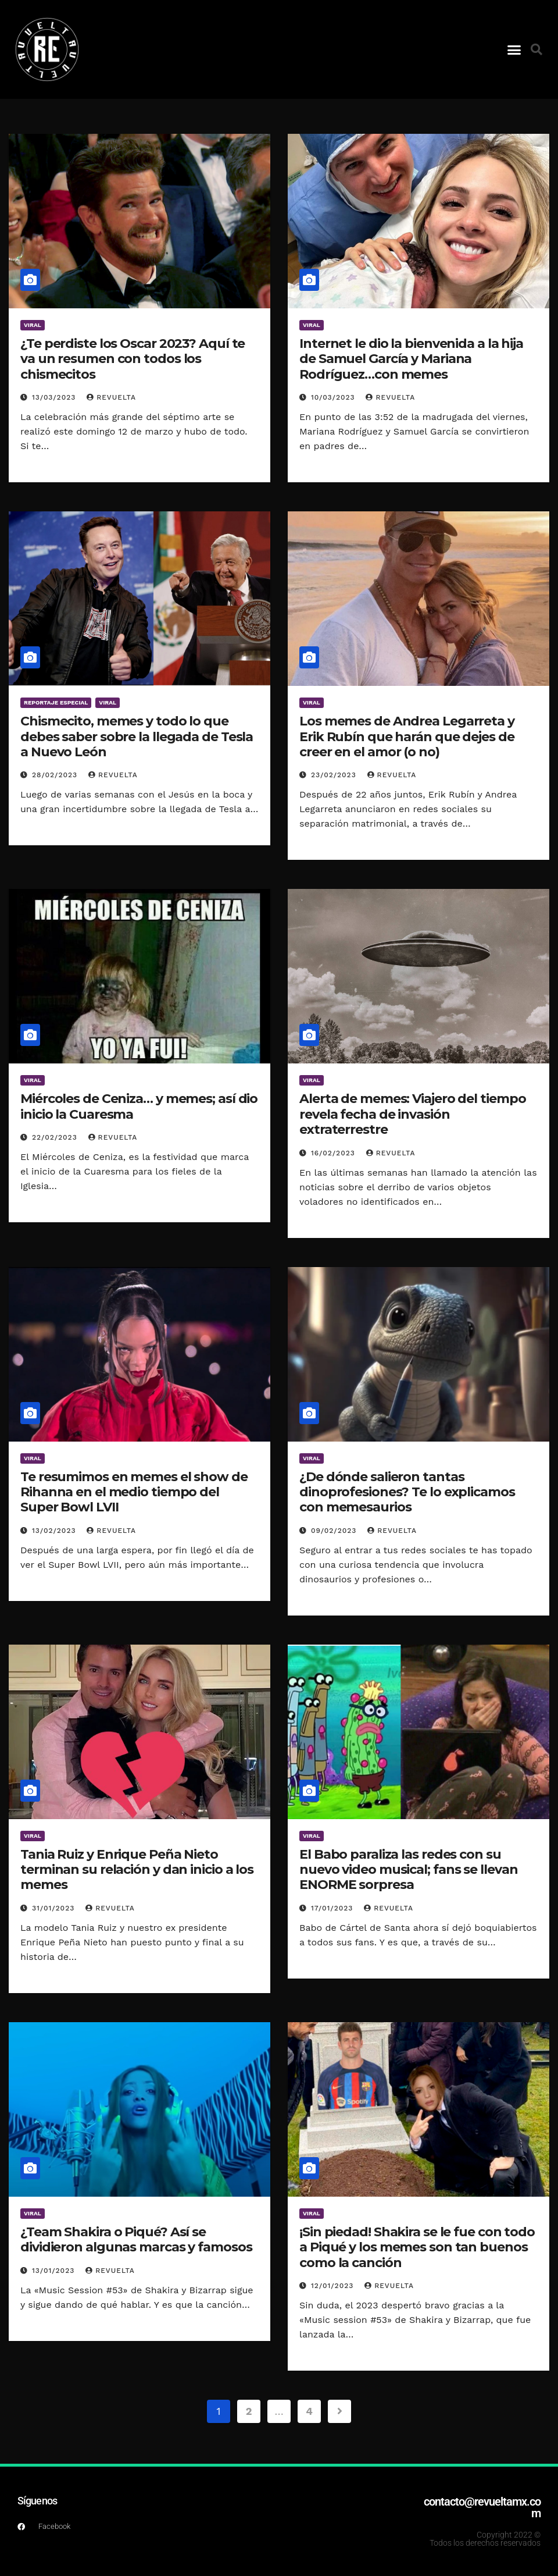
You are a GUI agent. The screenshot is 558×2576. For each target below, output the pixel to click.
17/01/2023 (333, 1908)
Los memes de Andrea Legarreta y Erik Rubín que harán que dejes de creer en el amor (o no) (406, 736)
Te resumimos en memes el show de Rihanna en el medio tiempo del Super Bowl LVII (134, 1492)
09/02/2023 (335, 1531)
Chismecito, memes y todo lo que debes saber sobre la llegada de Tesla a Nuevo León (136, 736)
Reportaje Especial (56, 702)
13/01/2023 (54, 2271)
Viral (32, 325)
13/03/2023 (55, 397)
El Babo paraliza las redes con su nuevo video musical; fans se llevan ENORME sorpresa (408, 1869)
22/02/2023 (56, 1137)
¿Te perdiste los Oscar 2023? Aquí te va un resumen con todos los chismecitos (132, 359)
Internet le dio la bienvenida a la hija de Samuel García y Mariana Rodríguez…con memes (411, 359)
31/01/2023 (54, 1908)
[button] (514, 49)
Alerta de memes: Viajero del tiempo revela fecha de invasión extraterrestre (412, 1114)
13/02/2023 (55, 1531)
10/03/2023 (334, 397)
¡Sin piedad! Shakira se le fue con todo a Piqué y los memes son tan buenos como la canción (417, 2247)
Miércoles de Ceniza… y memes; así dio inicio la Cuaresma (138, 1106)
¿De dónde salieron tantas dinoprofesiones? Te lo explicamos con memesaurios (407, 1492)
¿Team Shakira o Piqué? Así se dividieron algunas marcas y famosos (136, 2239)
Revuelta (111, 397)
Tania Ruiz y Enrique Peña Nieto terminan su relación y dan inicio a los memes (136, 1869)
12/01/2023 (333, 2286)
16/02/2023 (334, 1153)
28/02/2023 (56, 775)
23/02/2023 (335, 775)
